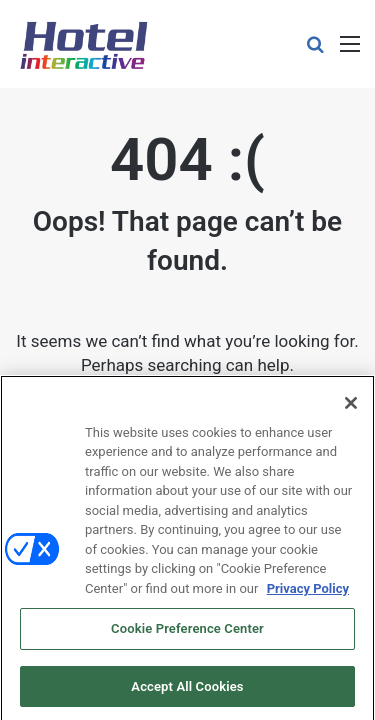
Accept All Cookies (187, 690)
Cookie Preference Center (187, 632)
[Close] (351, 406)
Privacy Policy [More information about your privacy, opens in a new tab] (308, 591)
